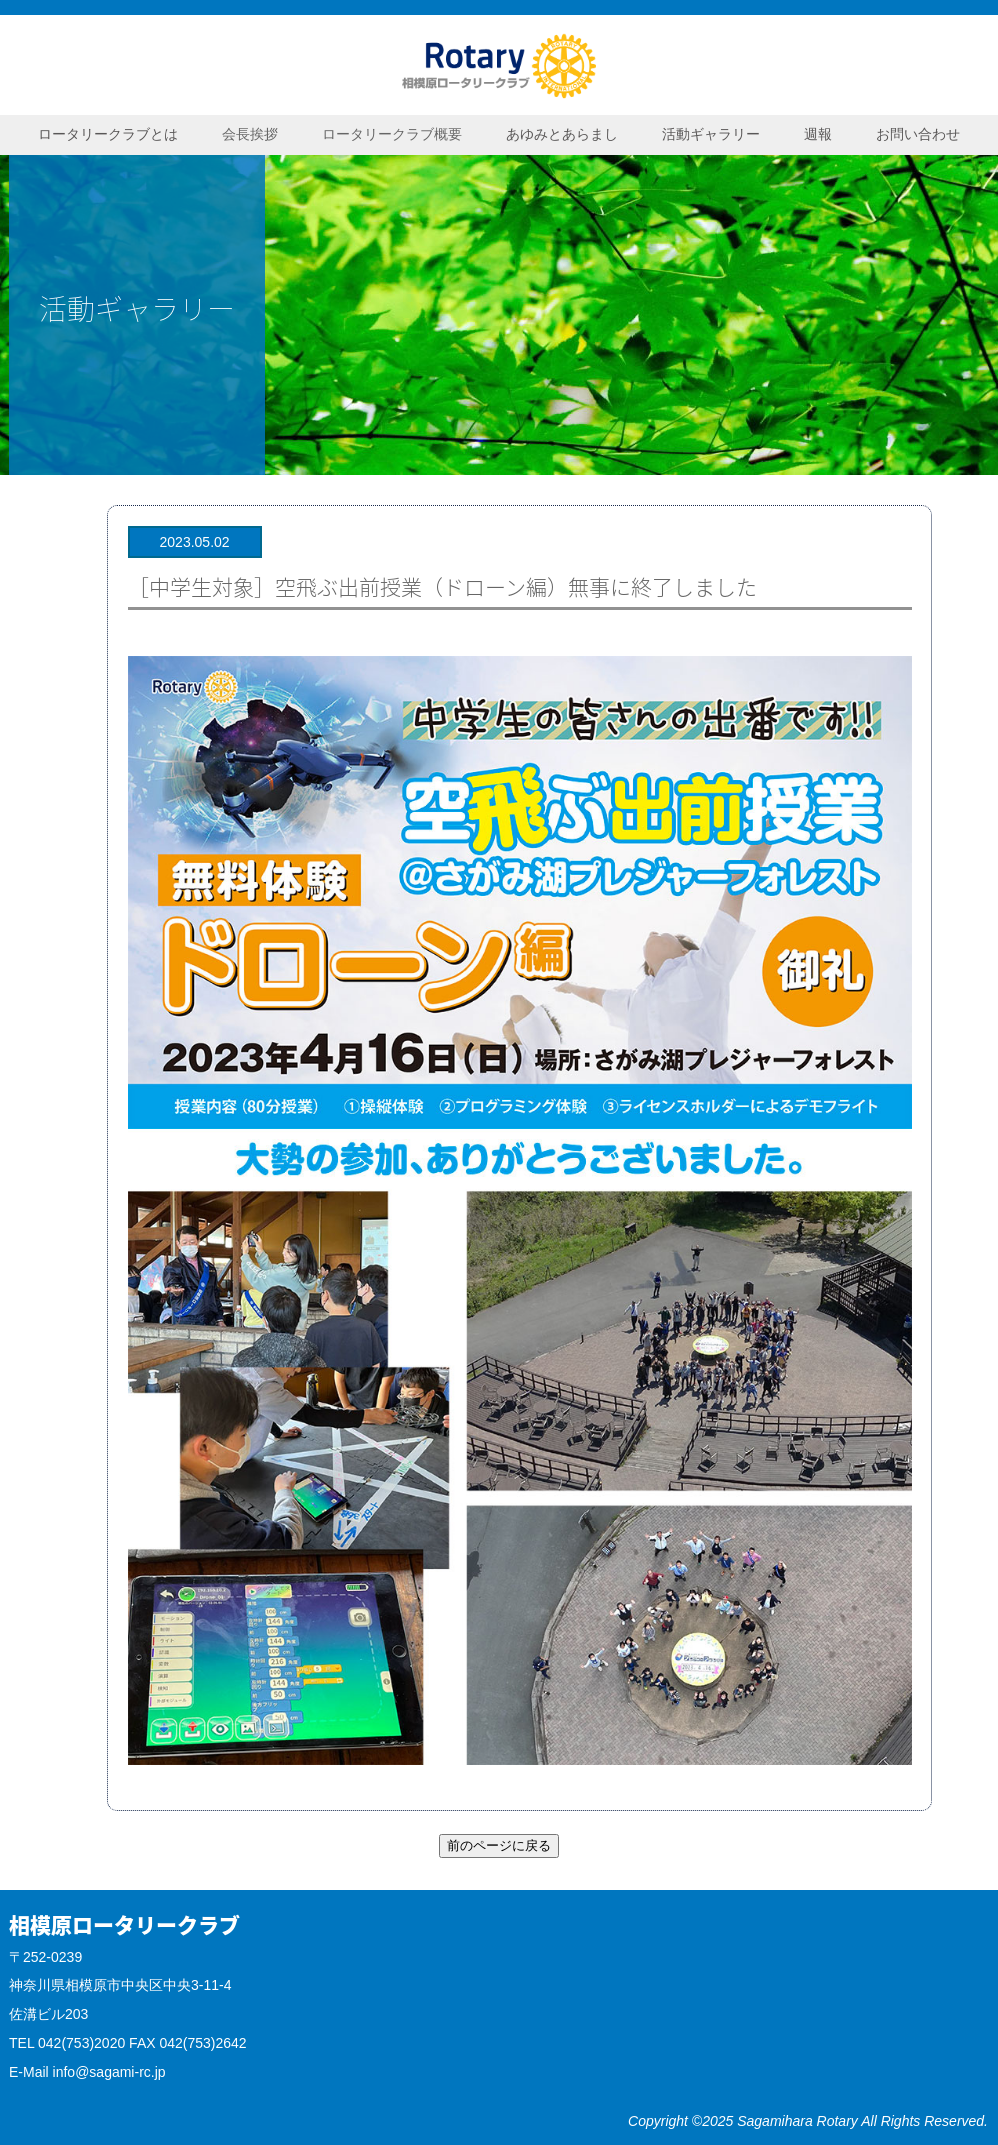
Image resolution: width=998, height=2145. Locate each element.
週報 (818, 134)
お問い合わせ (918, 134)
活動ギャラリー (711, 134)
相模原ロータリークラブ (499, 65)
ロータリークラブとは (108, 134)
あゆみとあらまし (562, 134)
